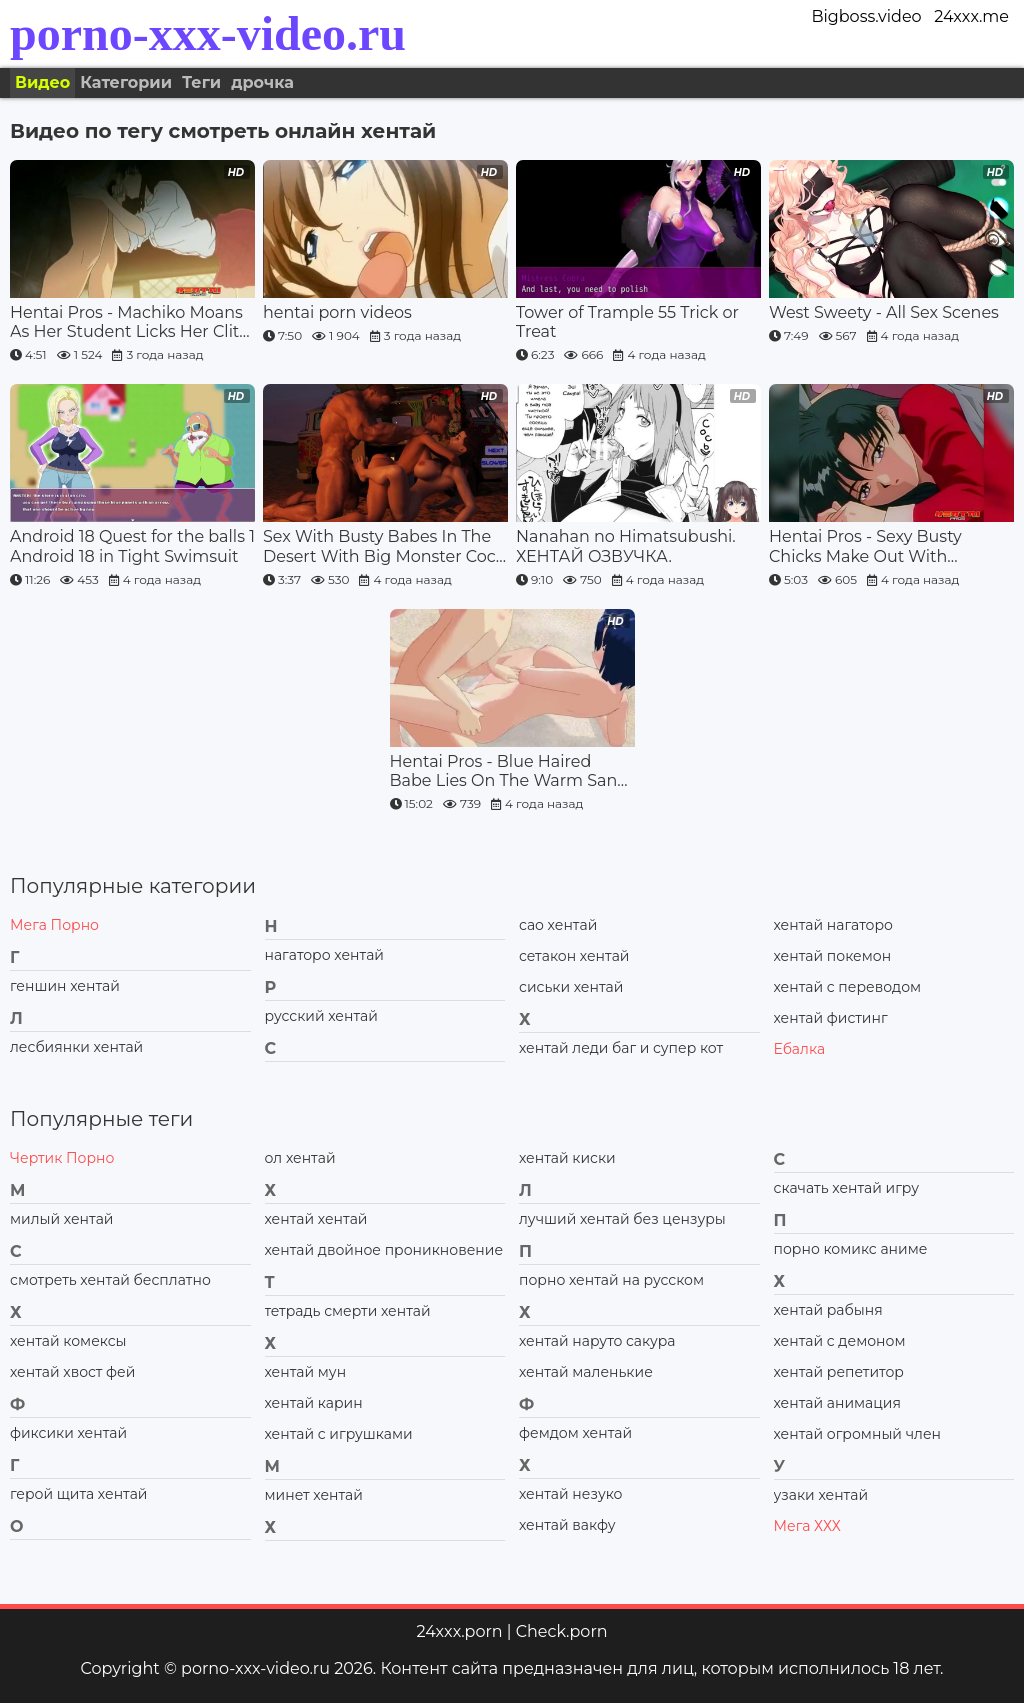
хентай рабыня (828, 1310)
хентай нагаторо (833, 925)
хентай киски (567, 1158)
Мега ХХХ (807, 1526)
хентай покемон (833, 956)
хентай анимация (837, 1403)
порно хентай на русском (611, 1280)
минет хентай (314, 1495)
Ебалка (800, 1049)
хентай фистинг (831, 1018)
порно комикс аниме (851, 1249)
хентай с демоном (840, 1341)
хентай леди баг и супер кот (621, 1048)
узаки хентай (821, 1495)
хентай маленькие (586, 1372)
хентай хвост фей (72, 1372)
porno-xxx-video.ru (208, 34)
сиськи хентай (571, 987)
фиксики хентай (68, 1433)
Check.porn (562, 1631)
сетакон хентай (574, 956)
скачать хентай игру (847, 1188)
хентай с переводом (848, 987)
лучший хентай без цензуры (622, 1219)
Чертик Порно (62, 1158)
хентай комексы (68, 1341)
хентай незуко (571, 1494)
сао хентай (558, 925)
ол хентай (300, 1158)
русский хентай (321, 1016)
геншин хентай (65, 986)
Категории (126, 82)
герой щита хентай (79, 1494)
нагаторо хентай (324, 955)
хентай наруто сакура (597, 1341)
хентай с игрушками (339, 1434)
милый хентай (61, 1219)
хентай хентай (316, 1219)
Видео (42, 82)
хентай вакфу (567, 1525)
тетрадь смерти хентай (348, 1311)
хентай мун (306, 1372)
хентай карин (314, 1403)
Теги (201, 82)
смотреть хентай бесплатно (110, 1280)
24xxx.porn (459, 1631)
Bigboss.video (866, 16)
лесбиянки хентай (76, 1047)
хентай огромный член (858, 1434)
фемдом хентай (575, 1433)
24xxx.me (971, 16)
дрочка (262, 82)
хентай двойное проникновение (384, 1250)
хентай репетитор (839, 1372)
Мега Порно (54, 925)
